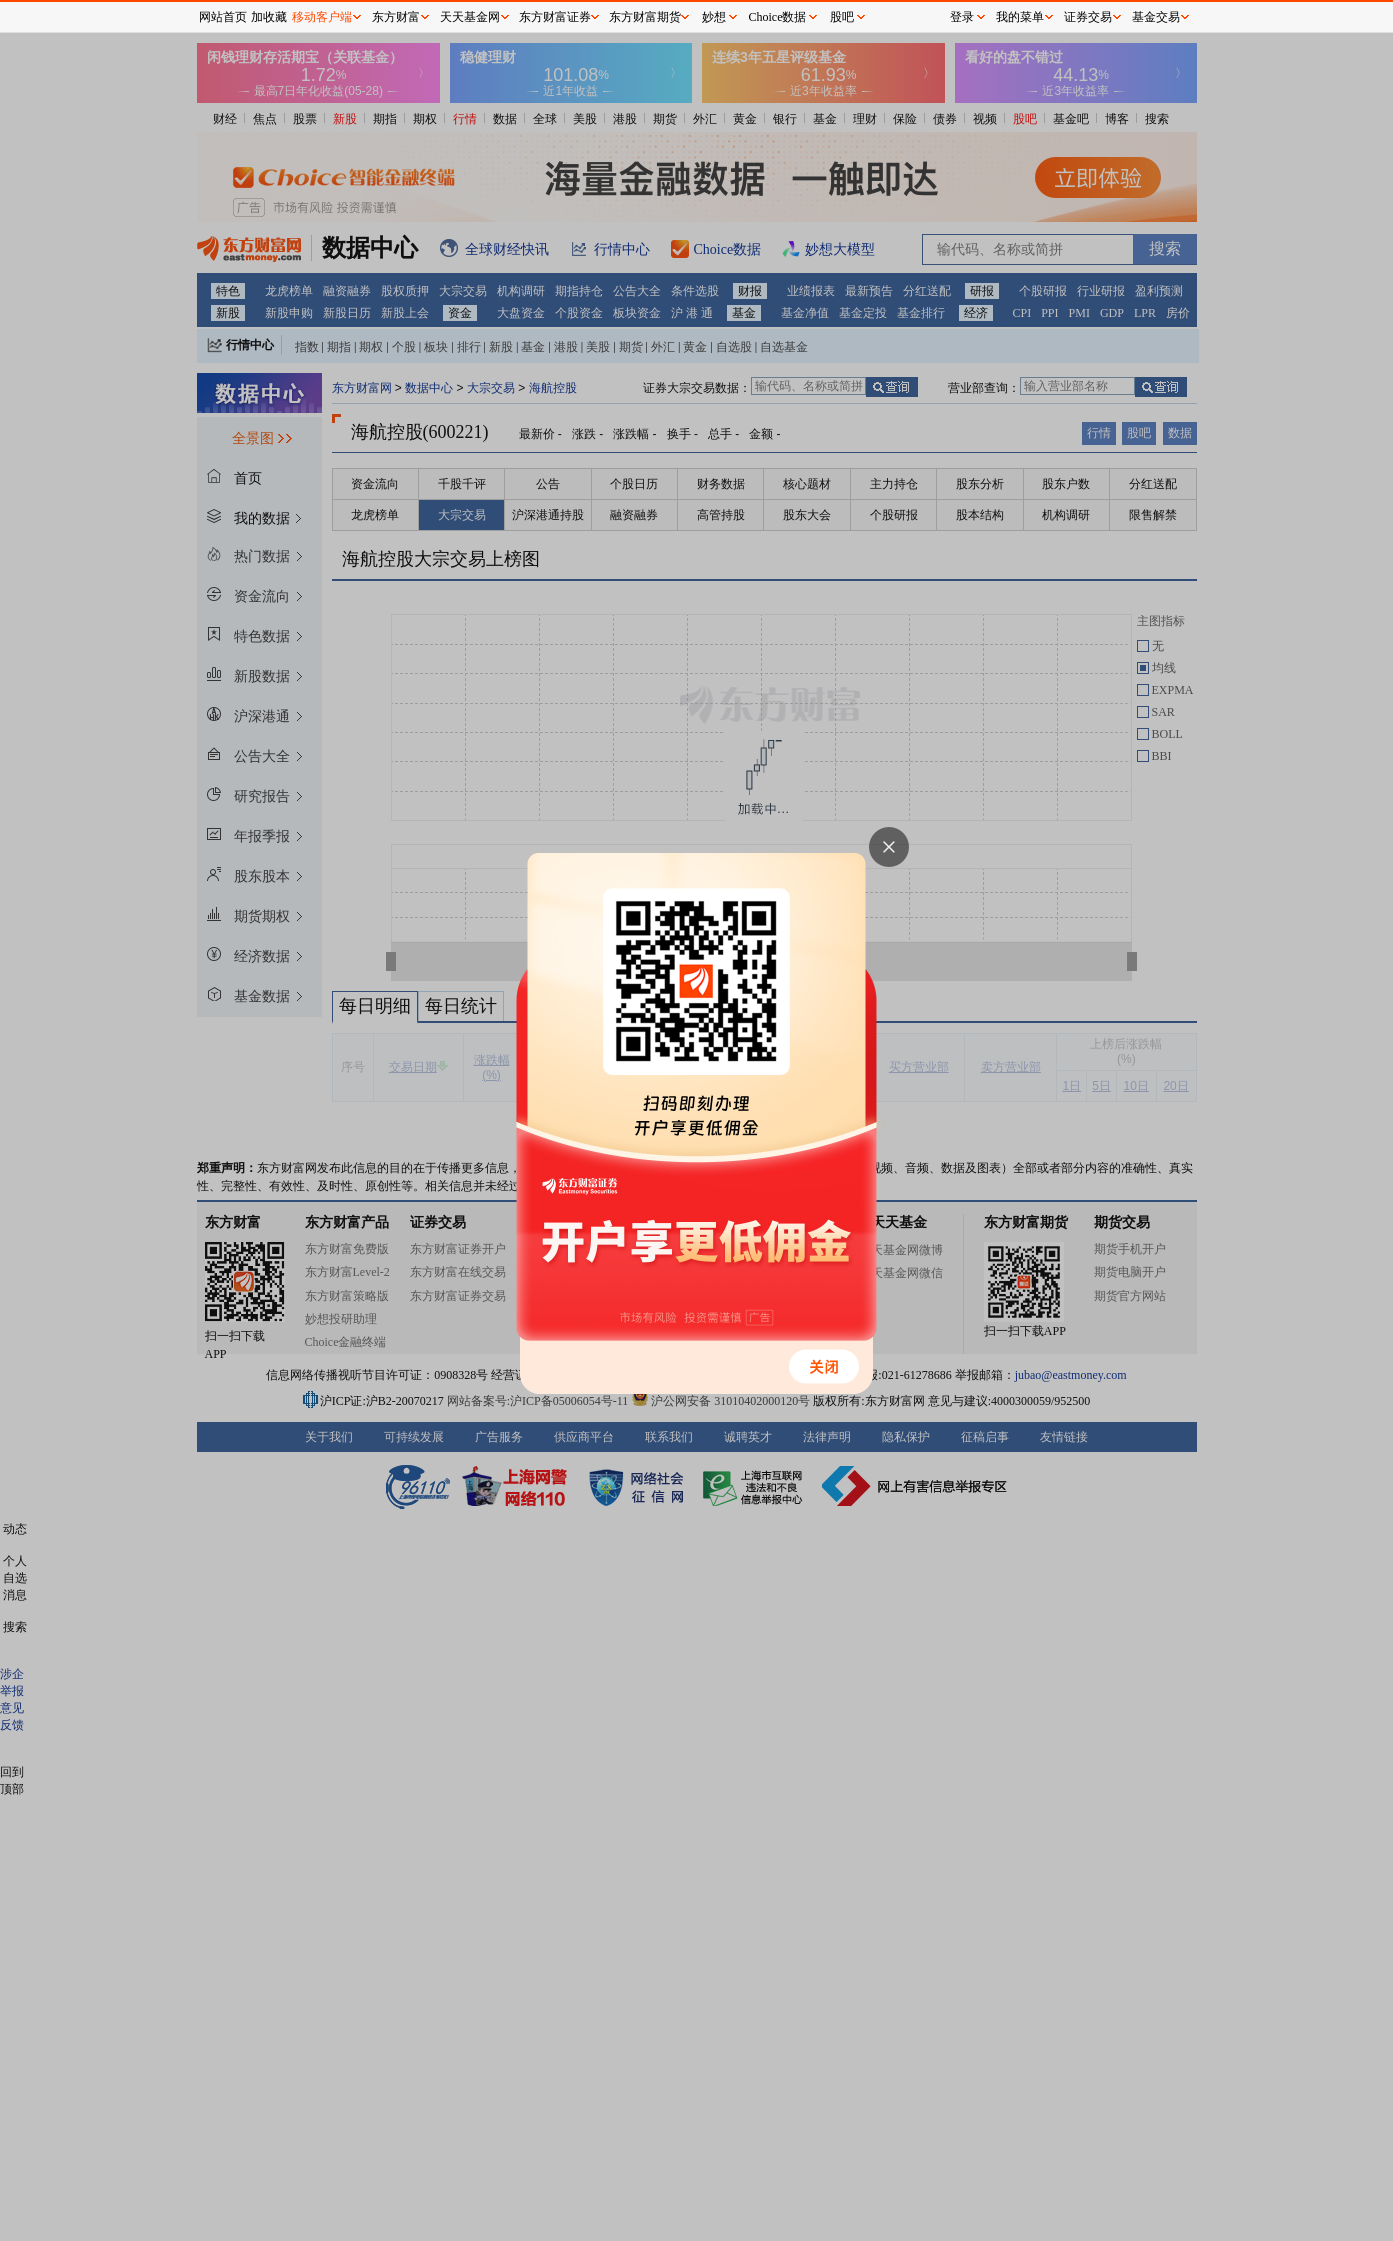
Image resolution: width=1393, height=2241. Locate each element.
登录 (962, 17)
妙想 (714, 17)
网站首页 (223, 17)
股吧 (842, 17)
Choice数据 (778, 17)
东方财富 (396, 17)
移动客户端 (322, 17)
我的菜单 (1020, 17)
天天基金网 (470, 17)
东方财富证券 (555, 17)
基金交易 (1156, 17)
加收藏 (269, 17)
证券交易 (1088, 17)
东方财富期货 (645, 17)
